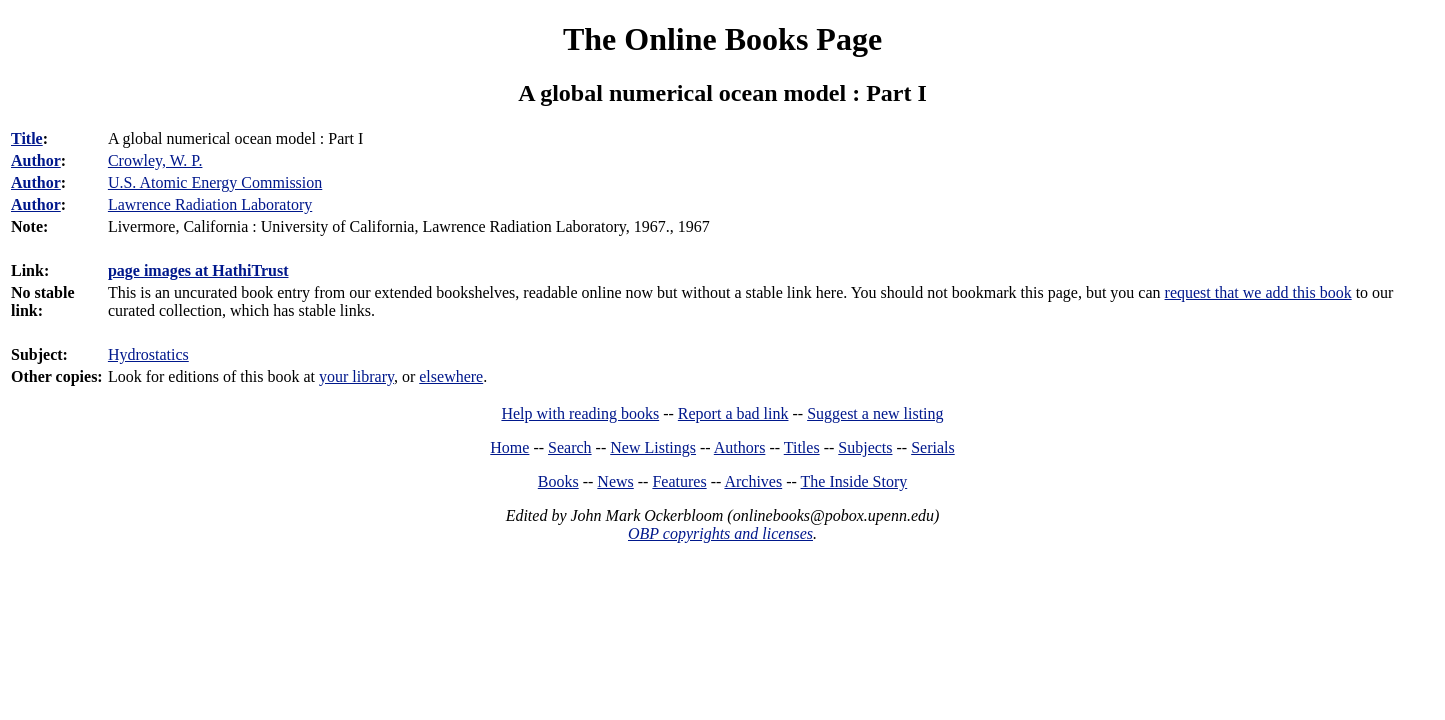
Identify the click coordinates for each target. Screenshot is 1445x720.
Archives (753, 481)
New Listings (653, 447)
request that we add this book (1258, 292)
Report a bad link (733, 413)
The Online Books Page (722, 39)
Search (570, 447)
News (615, 481)
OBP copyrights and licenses (720, 533)
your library (356, 376)
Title (27, 138)
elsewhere (451, 376)
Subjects (865, 447)
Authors (740, 447)
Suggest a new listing (875, 413)
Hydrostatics (148, 354)
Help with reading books (580, 413)
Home (509, 447)
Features (679, 481)
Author (36, 160)
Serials (933, 447)
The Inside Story (854, 481)
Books (558, 481)
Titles (802, 447)
